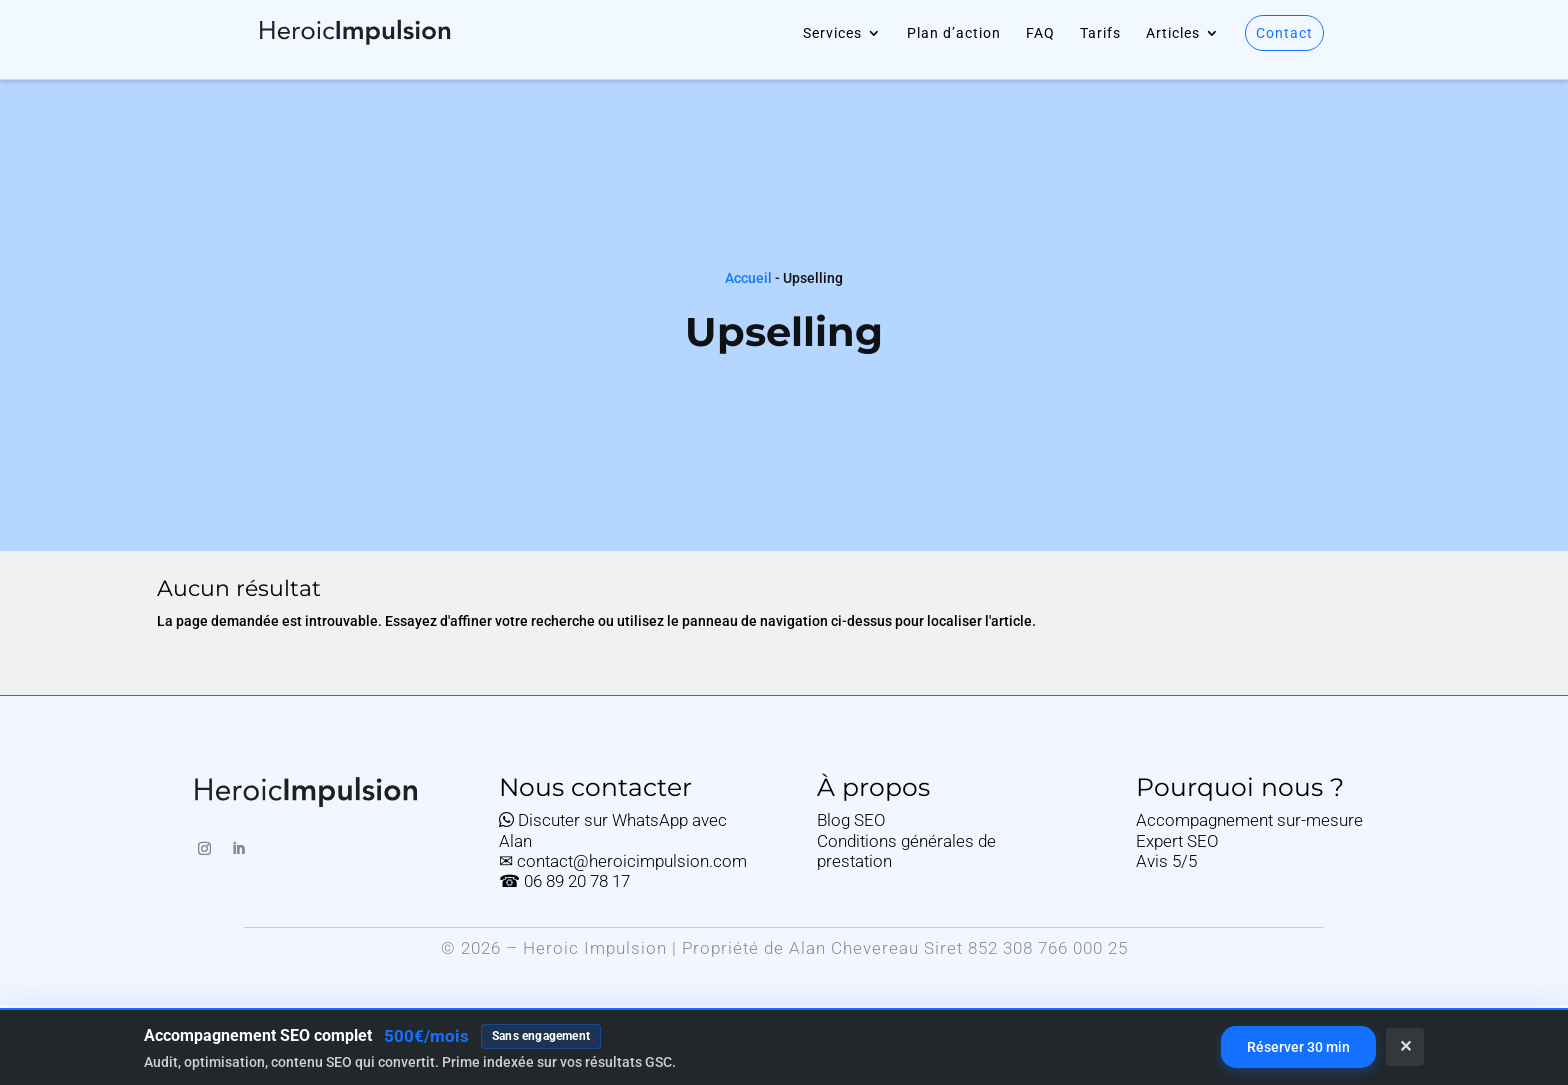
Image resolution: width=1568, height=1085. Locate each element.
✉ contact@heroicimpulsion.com (623, 861)
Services (832, 33)
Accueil (748, 278)
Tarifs (1100, 33)
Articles (1173, 33)
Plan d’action (954, 33)
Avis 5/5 (1166, 861)
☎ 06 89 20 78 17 (564, 881)
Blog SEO (851, 820)
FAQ (1040, 33)
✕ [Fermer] (1405, 1046)
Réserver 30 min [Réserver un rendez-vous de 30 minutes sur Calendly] (1298, 1047)
